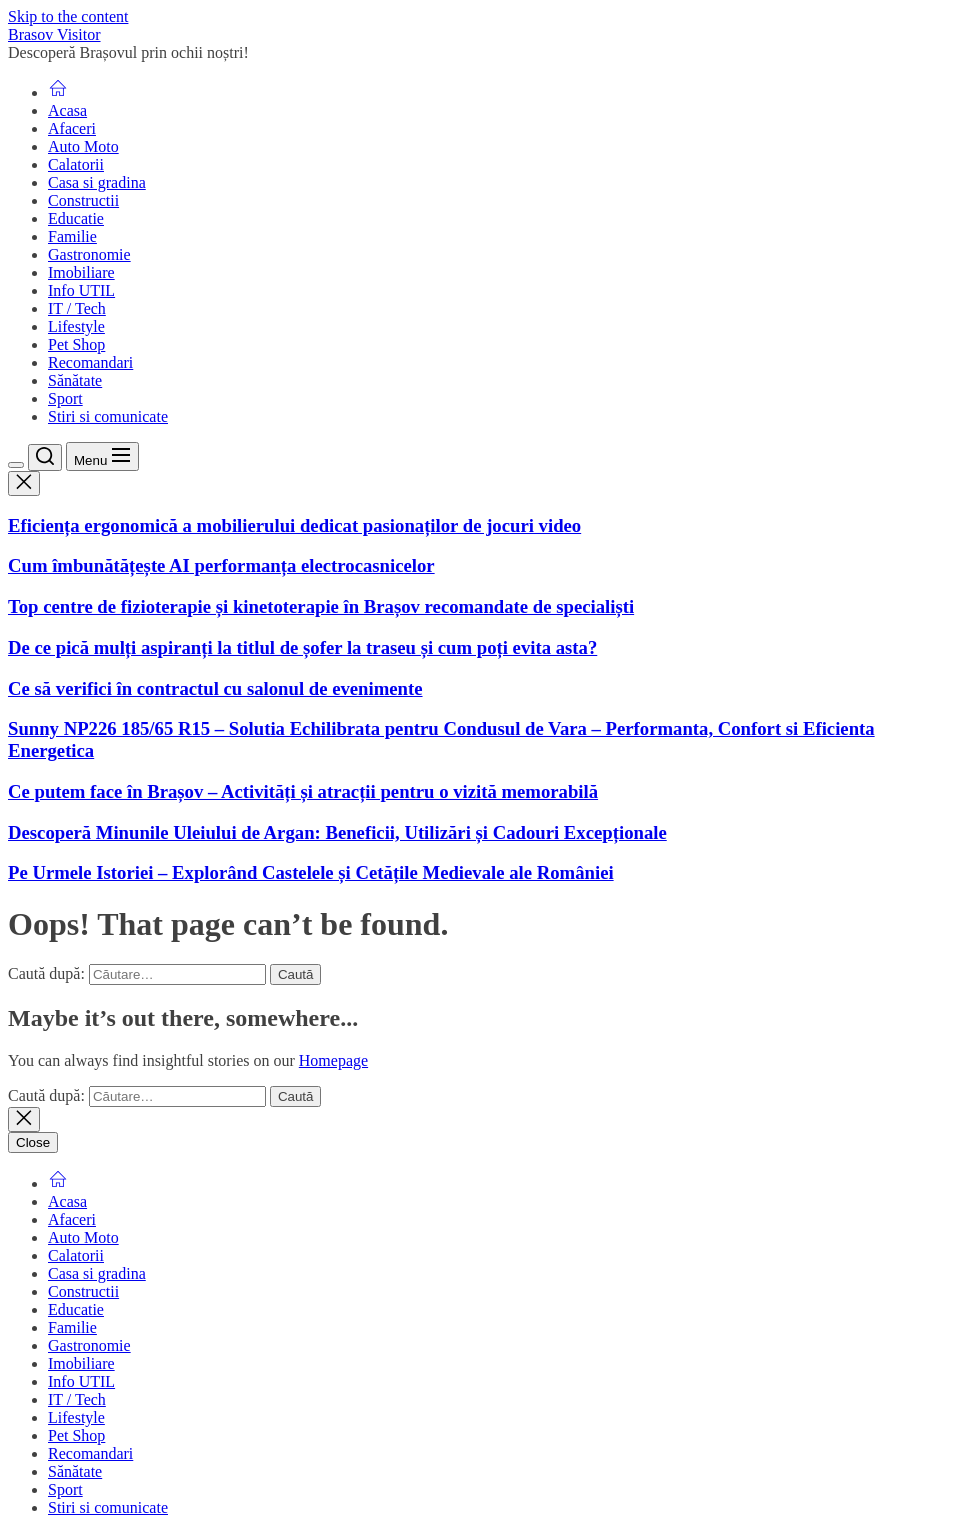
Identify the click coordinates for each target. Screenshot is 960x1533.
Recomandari (90, 362)
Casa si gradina (97, 182)
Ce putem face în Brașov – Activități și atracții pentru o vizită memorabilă (303, 791)
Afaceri (72, 128)
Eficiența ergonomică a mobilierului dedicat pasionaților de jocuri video (294, 525)
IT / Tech (77, 308)
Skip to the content (68, 16)
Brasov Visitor (54, 34)
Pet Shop (76, 344)
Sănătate (75, 380)
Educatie (76, 218)
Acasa (67, 110)
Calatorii (76, 164)
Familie (72, 236)
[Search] (45, 457)
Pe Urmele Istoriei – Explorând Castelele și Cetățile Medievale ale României (311, 872)
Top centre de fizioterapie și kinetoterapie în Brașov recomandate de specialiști (321, 606)
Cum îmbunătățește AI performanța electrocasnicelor (221, 565)
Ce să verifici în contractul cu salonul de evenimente (215, 688)
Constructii (83, 200)
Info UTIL (81, 290)
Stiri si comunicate (108, 416)
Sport (65, 398)
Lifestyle (76, 326)
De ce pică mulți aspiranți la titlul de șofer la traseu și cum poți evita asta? (302, 647)
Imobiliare (81, 272)
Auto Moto (83, 146)
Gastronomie (89, 254)
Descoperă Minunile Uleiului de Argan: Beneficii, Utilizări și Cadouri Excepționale (337, 832)
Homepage (333, 1060)
